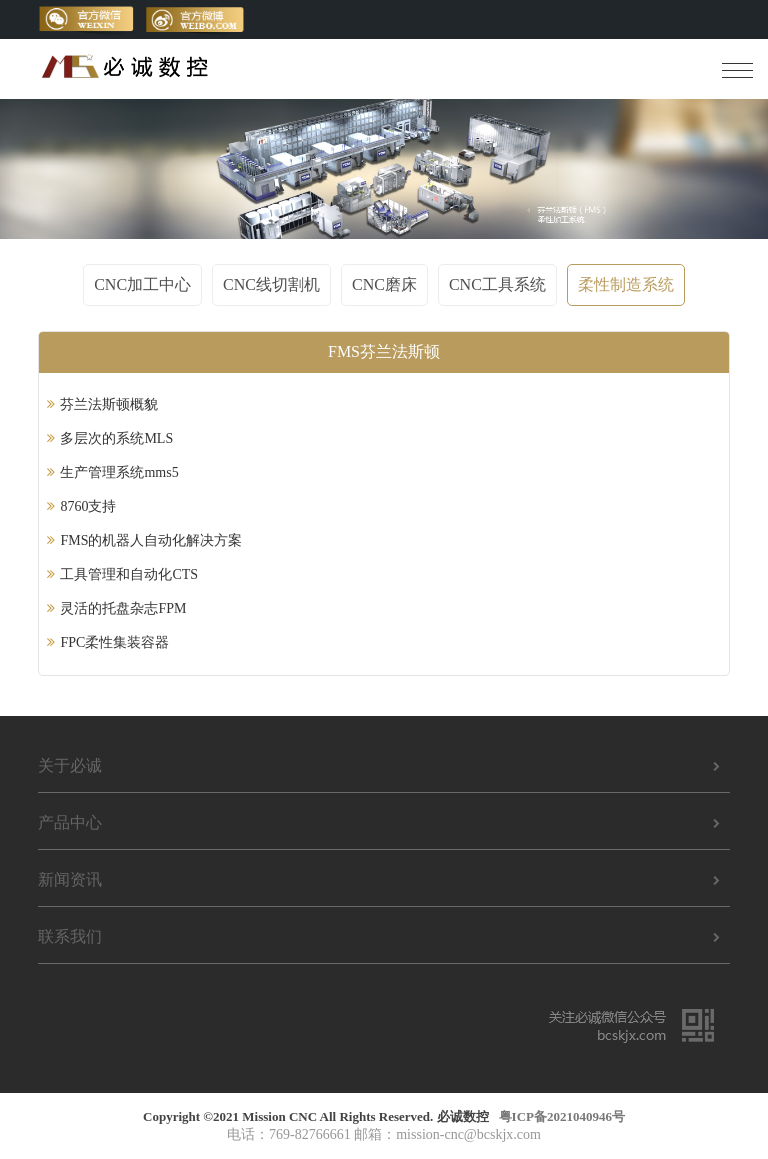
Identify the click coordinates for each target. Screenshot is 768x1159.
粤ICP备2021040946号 (562, 1116)
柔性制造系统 (626, 284)
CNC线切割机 (271, 284)
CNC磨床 (384, 284)
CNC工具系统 (497, 284)
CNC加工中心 (142, 284)
